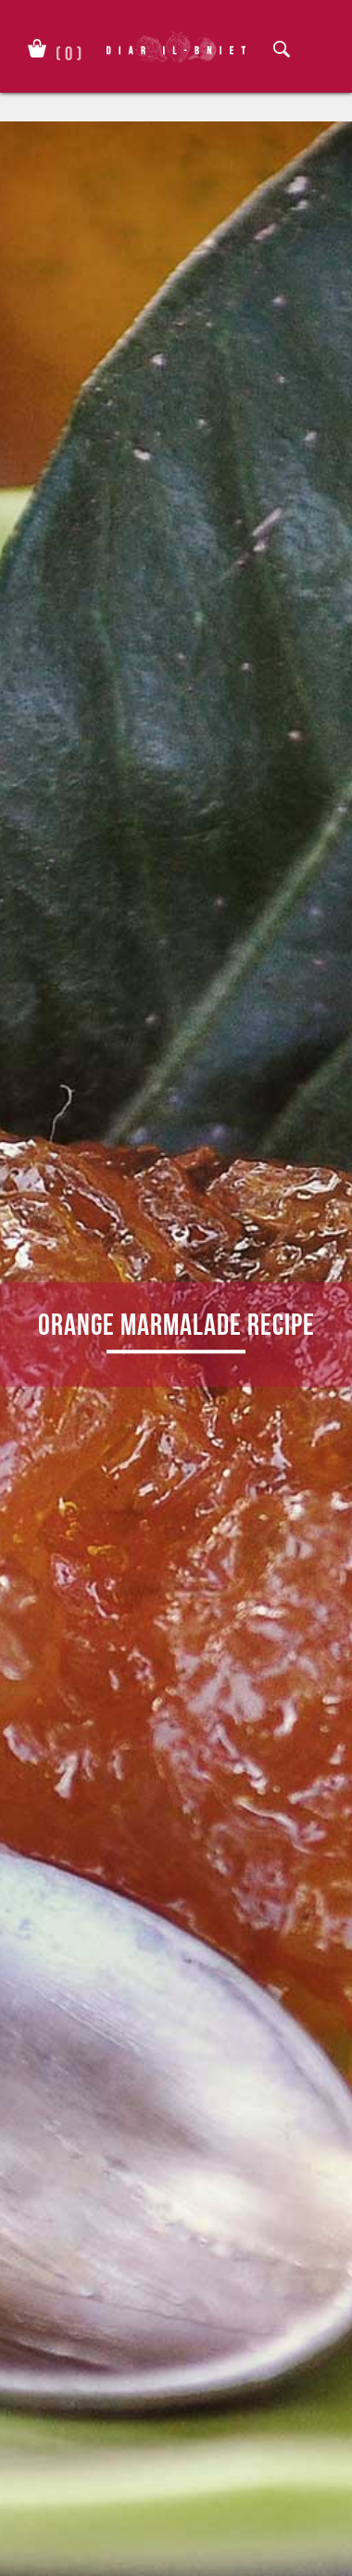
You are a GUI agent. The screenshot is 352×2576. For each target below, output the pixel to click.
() (69, 50)
